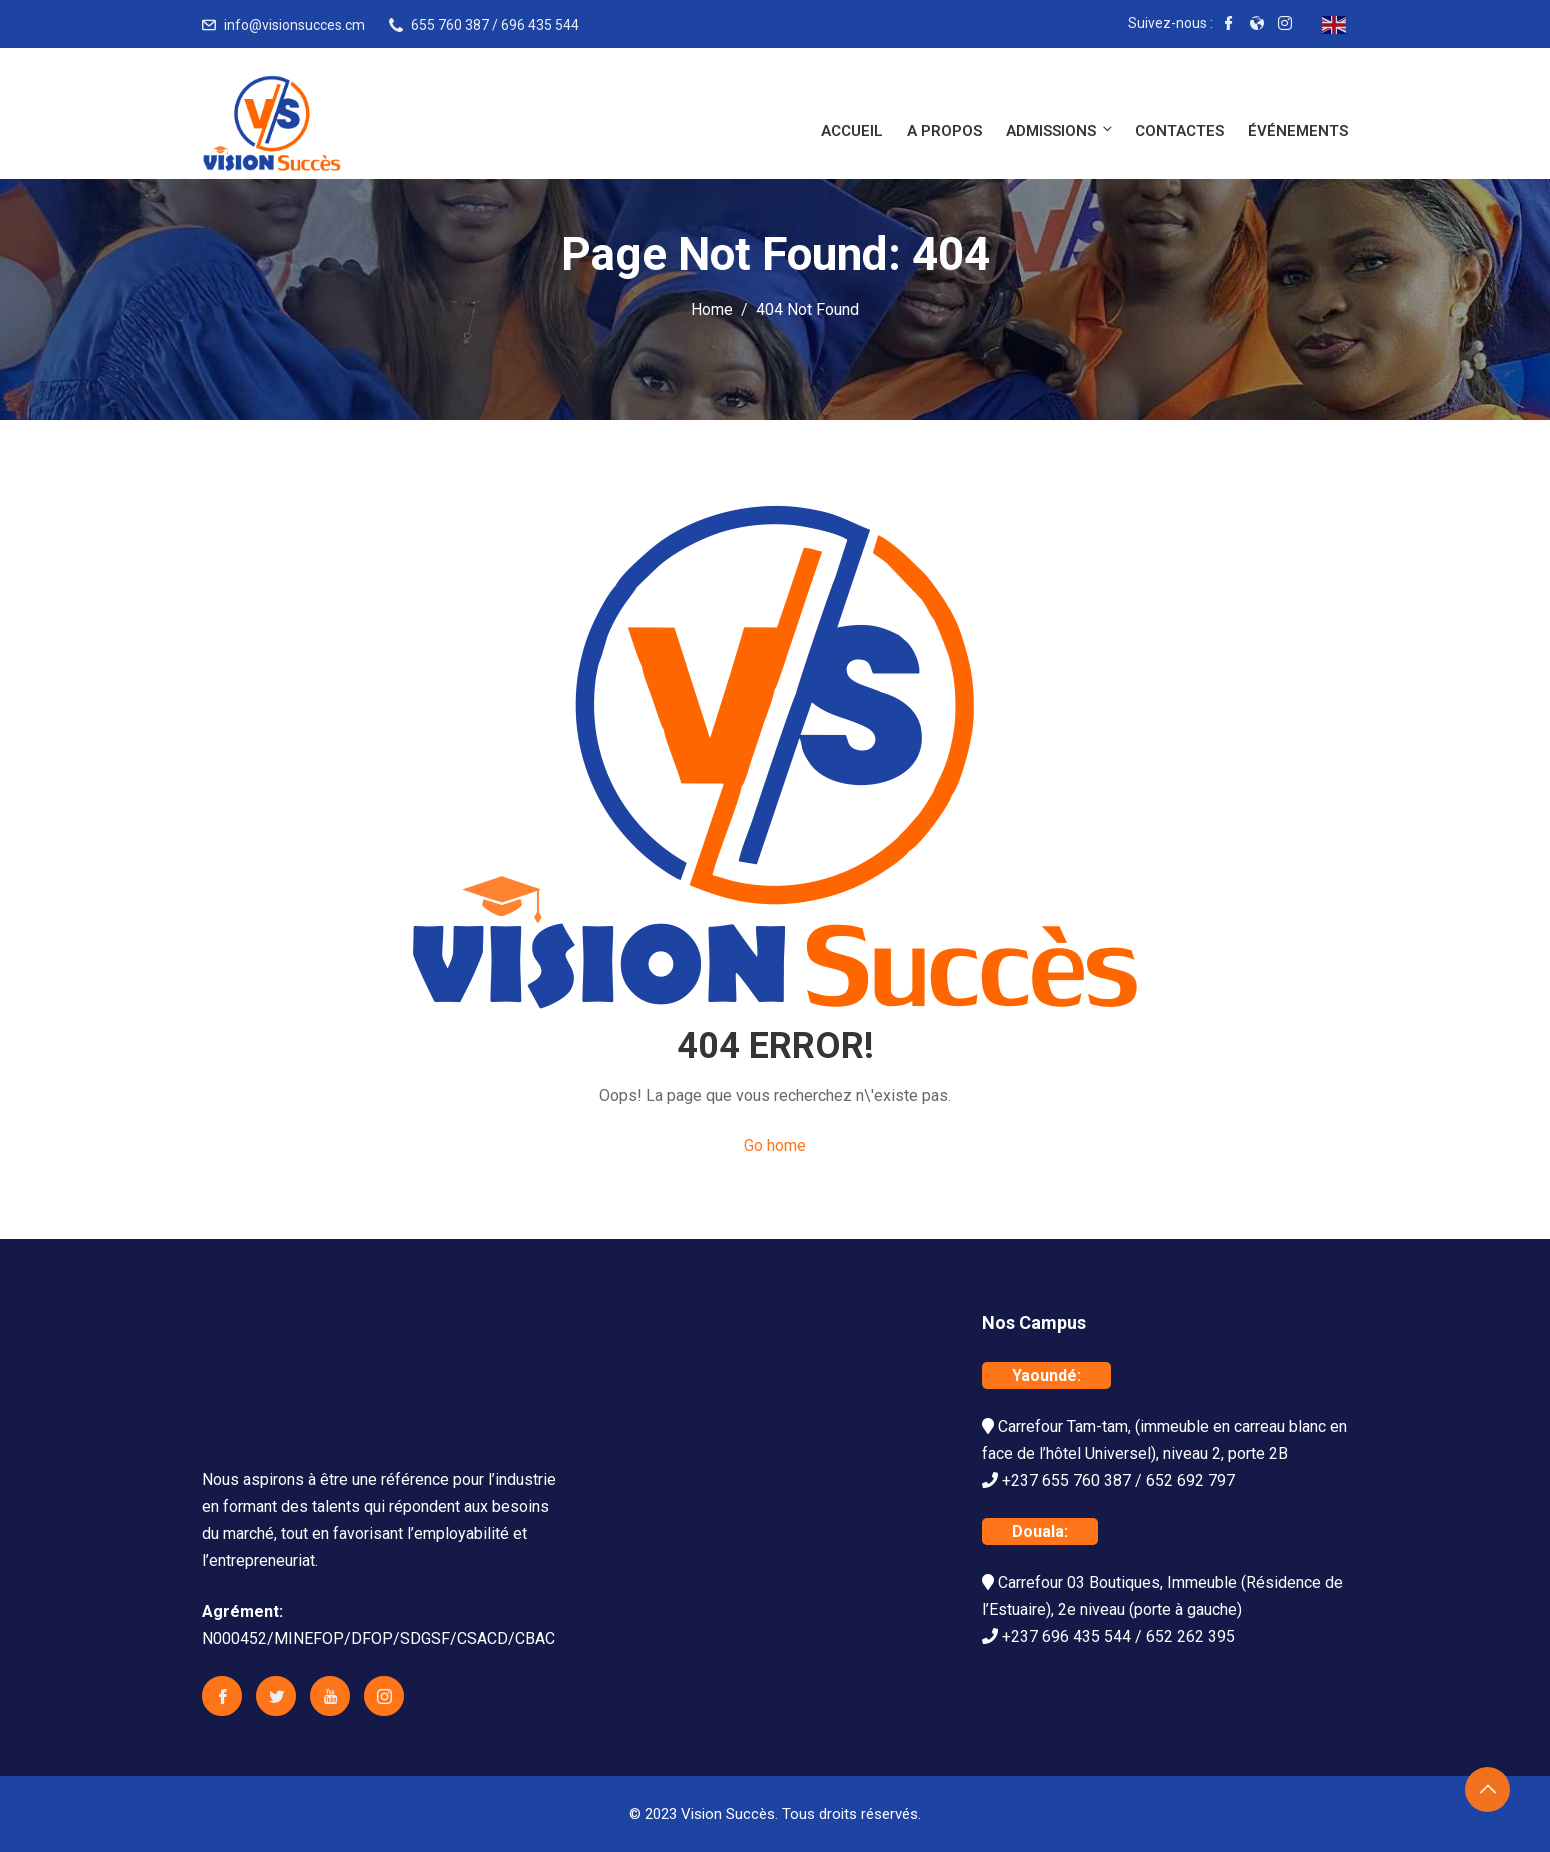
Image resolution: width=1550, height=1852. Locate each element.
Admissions (1060, 130)
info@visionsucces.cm (294, 25)
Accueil (852, 131)
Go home (775, 1145)
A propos (944, 131)
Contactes (1179, 131)
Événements (1298, 131)
